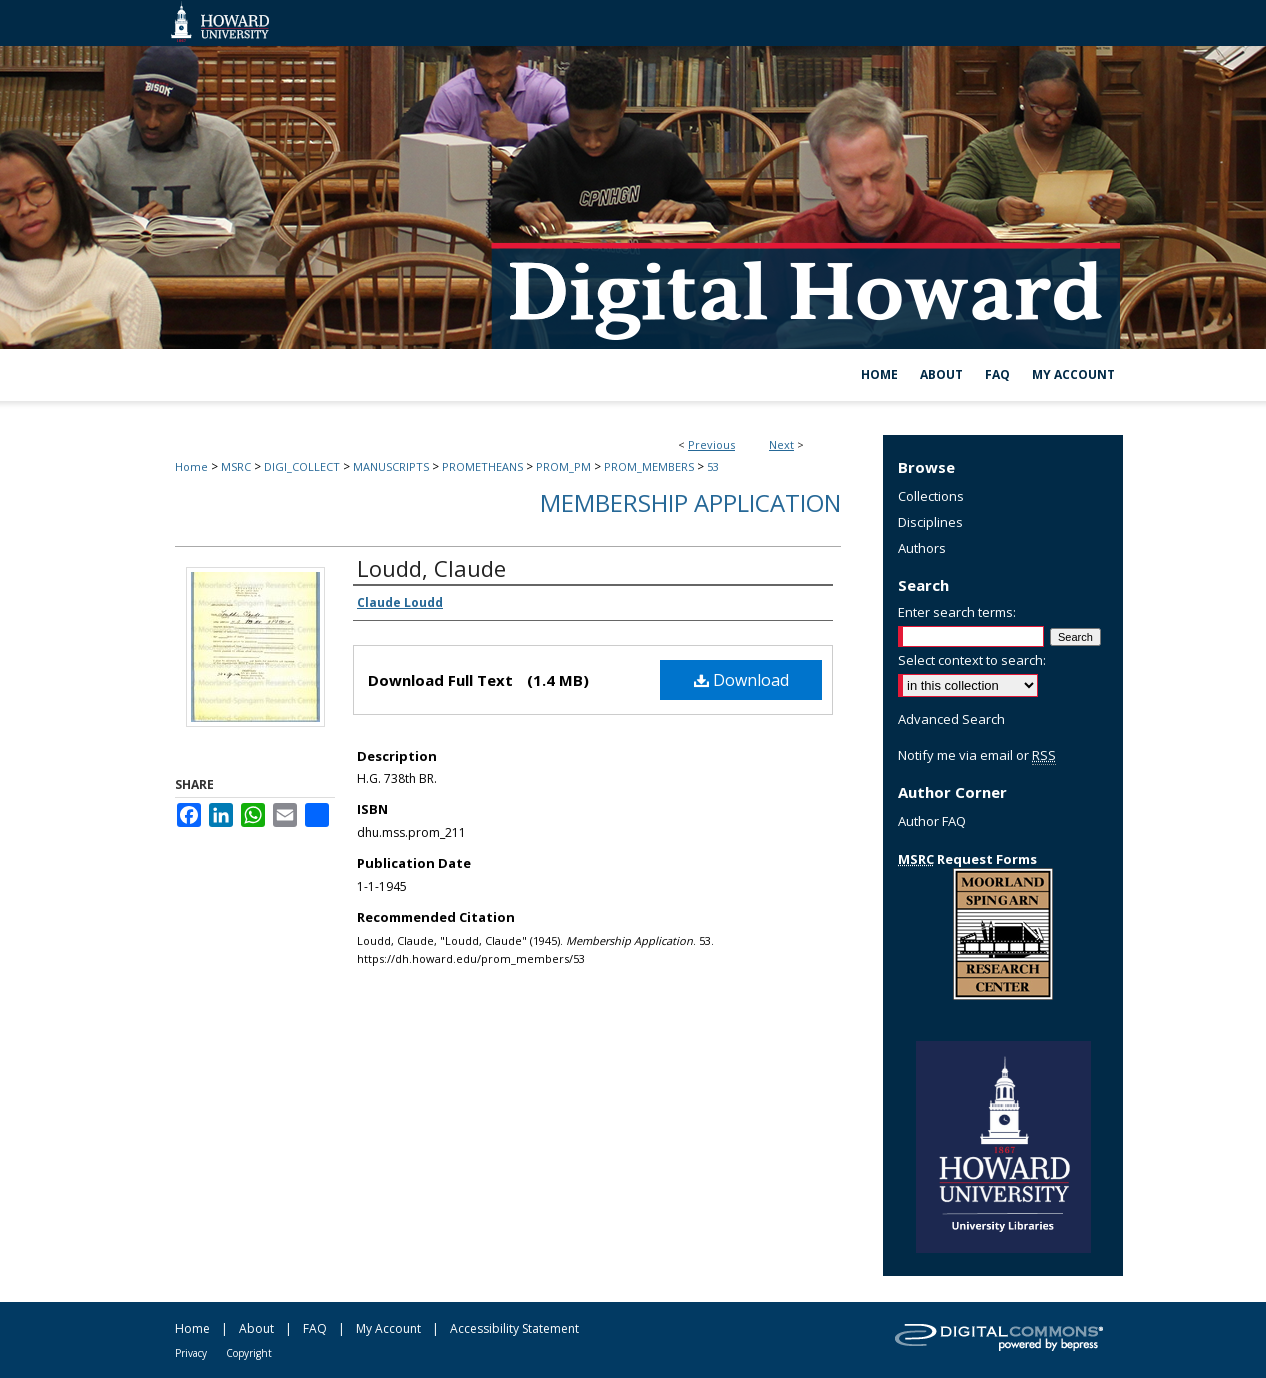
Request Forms (967, 859)
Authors (922, 548)
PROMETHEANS (482, 466)
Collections (931, 496)
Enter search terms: (957, 612)
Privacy (191, 1353)
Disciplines (930, 522)
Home (191, 466)
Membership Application (690, 502)
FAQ (315, 1328)
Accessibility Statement (514, 1328)
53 (713, 466)
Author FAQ (932, 821)
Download (741, 680)
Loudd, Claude (431, 568)
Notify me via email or (977, 755)
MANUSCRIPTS (391, 466)
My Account (388, 1328)
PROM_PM (563, 466)
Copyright (249, 1353)
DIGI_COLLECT (302, 466)
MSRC (236, 466)
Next (781, 444)
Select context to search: (972, 660)
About (256, 1328)
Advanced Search (951, 719)
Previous (711, 444)
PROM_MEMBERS (649, 466)
